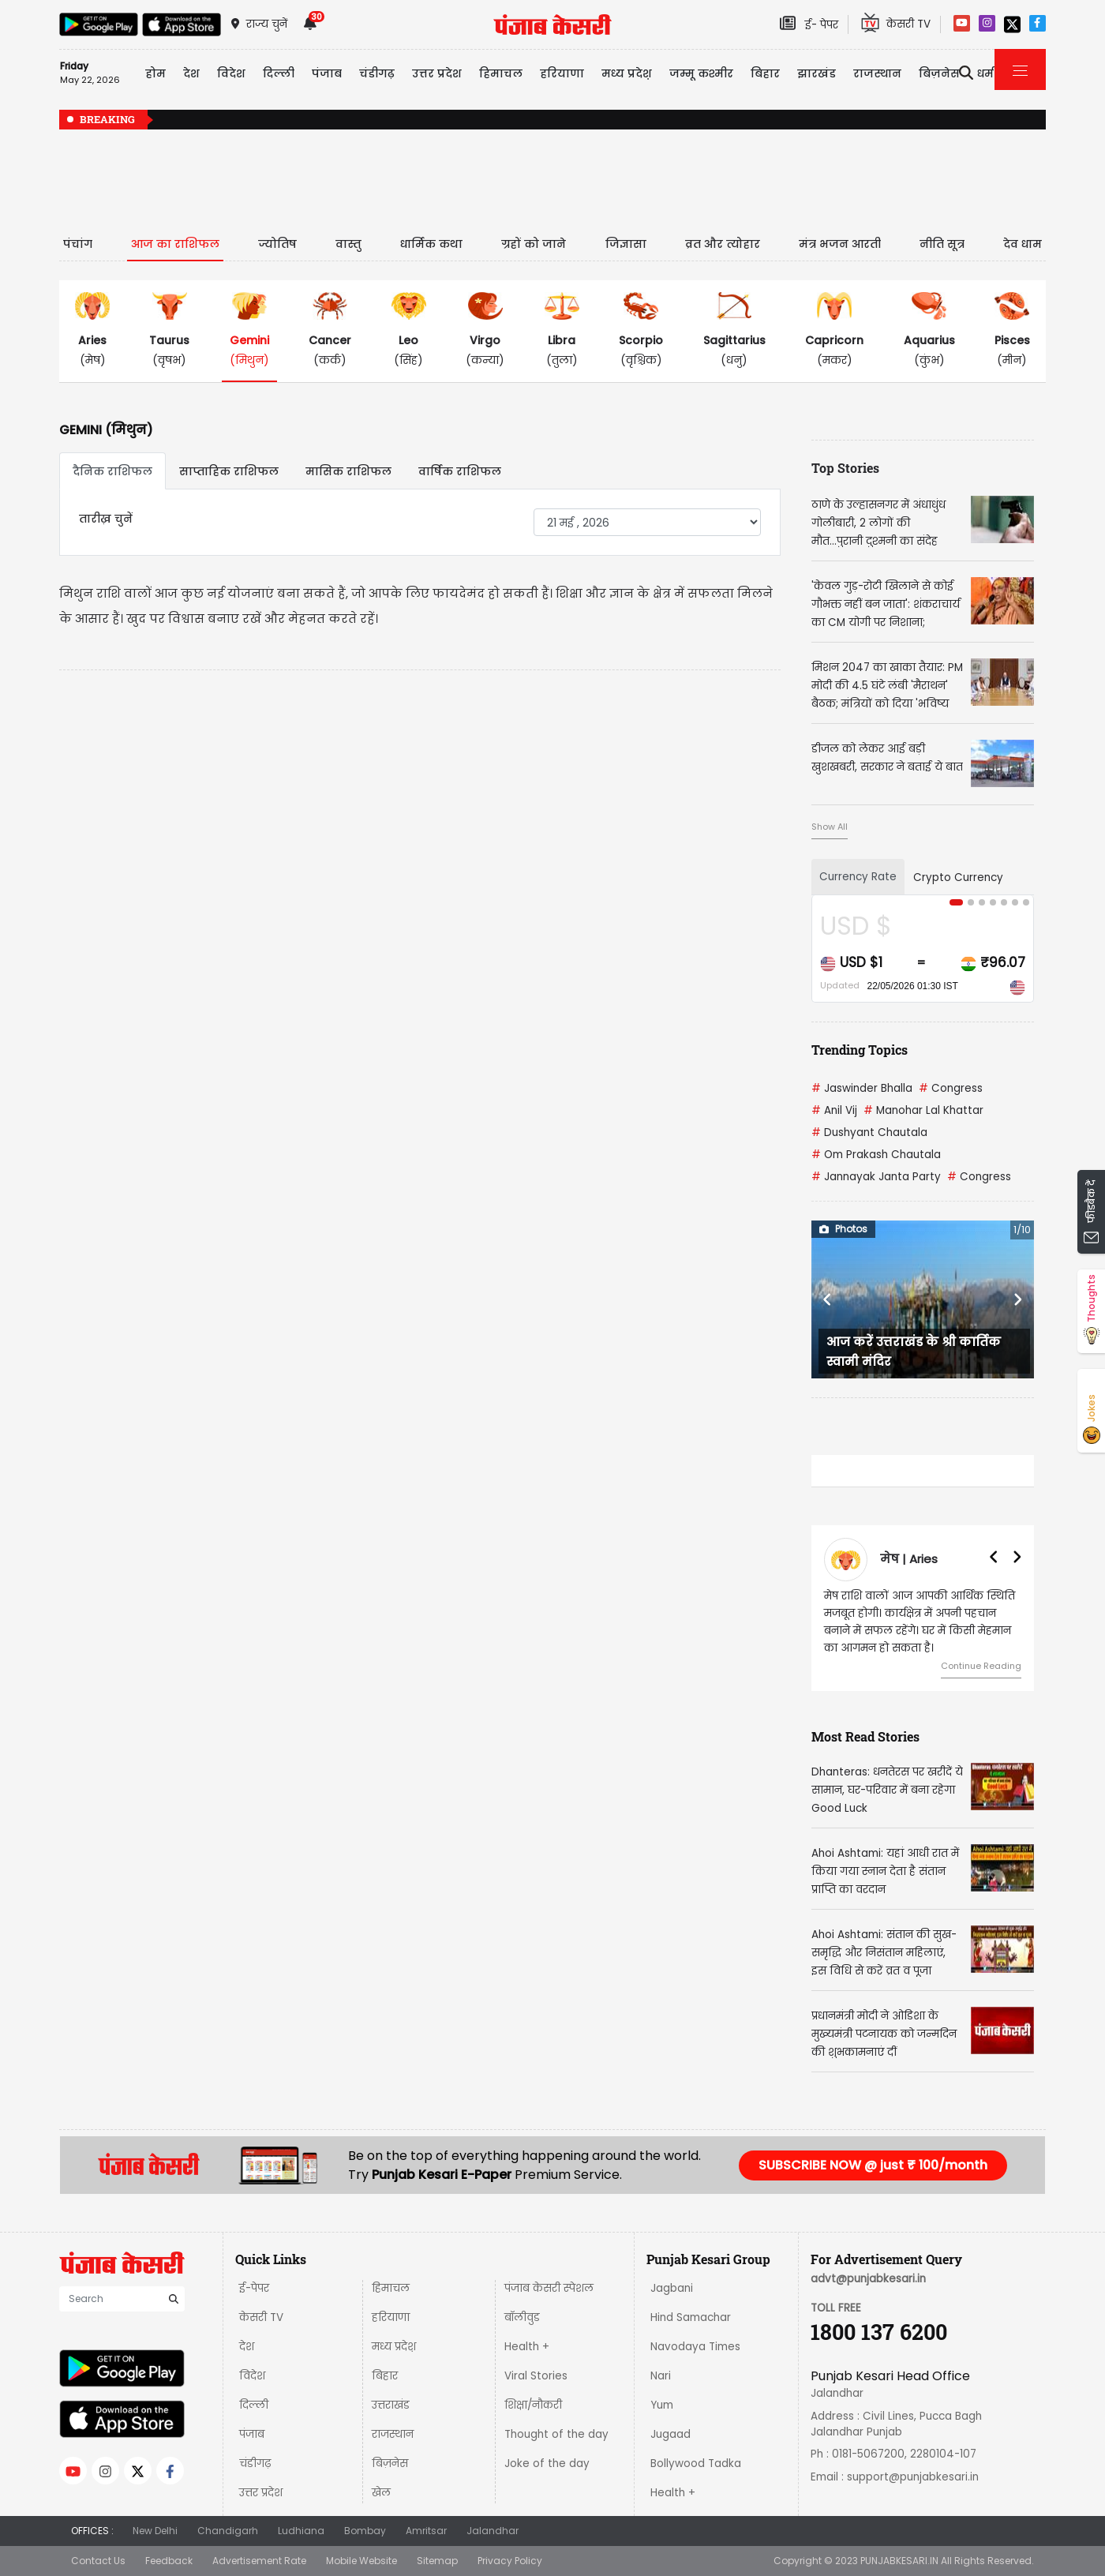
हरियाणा (391, 2317)
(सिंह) (408, 330)
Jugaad (670, 2434)
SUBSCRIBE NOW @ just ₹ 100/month (873, 2165)
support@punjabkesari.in (913, 2476)
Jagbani (671, 2288)
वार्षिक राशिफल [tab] (459, 471)
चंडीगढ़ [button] (377, 73)
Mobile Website (361, 2560)
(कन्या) (485, 330)
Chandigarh (227, 2530)
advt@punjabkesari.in (868, 2278)
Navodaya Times (695, 2346)
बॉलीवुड (522, 2317)
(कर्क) (330, 330)
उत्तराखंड (391, 2405)
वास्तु (348, 244)
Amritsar (426, 2530)
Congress (951, 1088)
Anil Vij (834, 1110)
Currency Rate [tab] (858, 876)
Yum (661, 2405)
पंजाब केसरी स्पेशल (549, 2288)
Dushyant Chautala (869, 1132)
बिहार (765, 73)
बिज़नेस (390, 2463)
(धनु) (734, 330)
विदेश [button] (231, 73)
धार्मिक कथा (431, 244)
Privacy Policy (510, 2560)
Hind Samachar (690, 2317)
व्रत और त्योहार (722, 244)
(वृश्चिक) (641, 330)
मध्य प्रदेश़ (626, 73)
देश (246, 2346)
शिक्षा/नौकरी (533, 2405)
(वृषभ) (169, 330)
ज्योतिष (277, 244)
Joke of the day (547, 2463)
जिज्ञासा (625, 244)
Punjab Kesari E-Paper (443, 2174)
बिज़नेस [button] (939, 73)
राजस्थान (393, 2434)
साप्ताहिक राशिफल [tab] (229, 471)
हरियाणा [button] (562, 73)
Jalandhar (492, 2530)
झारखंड (816, 73)
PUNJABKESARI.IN (899, 2560)
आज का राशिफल (175, 244)
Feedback (169, 2560)
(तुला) (562, 330)
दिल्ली (278, 73)
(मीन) (1012, 330)
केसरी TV (261, 2317)
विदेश (252, 2375)
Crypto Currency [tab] (958, 877)
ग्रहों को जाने (533, 244)
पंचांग (77, 244)
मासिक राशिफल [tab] (348, 471)
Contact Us (98, 2560)
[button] (828, 1299)
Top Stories (845, 467)
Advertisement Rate (259, 2560)
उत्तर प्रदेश (437, 73)
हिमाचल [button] (501, 73)
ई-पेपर (254, 2288)
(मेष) (92, 330)
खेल (381, 2492)
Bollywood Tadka (695, 2463)
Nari (660, 2375)
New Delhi (155, 2530)
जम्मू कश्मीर (701, 73)
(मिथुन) (249, 330)
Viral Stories (535, 2375)
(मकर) (834, 330)
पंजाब (251, 2434)
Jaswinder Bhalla (861, 1088)
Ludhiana (301, 2530)
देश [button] (191, 73)
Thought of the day (556, 2434)
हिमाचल (391, 2288)
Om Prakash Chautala (876, 1154)
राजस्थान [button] (877, 73)
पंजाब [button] (327, 73)
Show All (829, 826)
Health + (526, 2346)
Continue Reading (981, 1665)
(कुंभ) (929, 330)
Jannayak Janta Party (876, 1176)
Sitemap (437, 2560)
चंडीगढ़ (255, 2463)
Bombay (365, 2530)
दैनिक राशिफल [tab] (112, 471)
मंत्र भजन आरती (840, 244)
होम (155, 73)
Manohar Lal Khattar (923, 1110)
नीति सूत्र (942, 244)
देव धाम (1022, 244)
